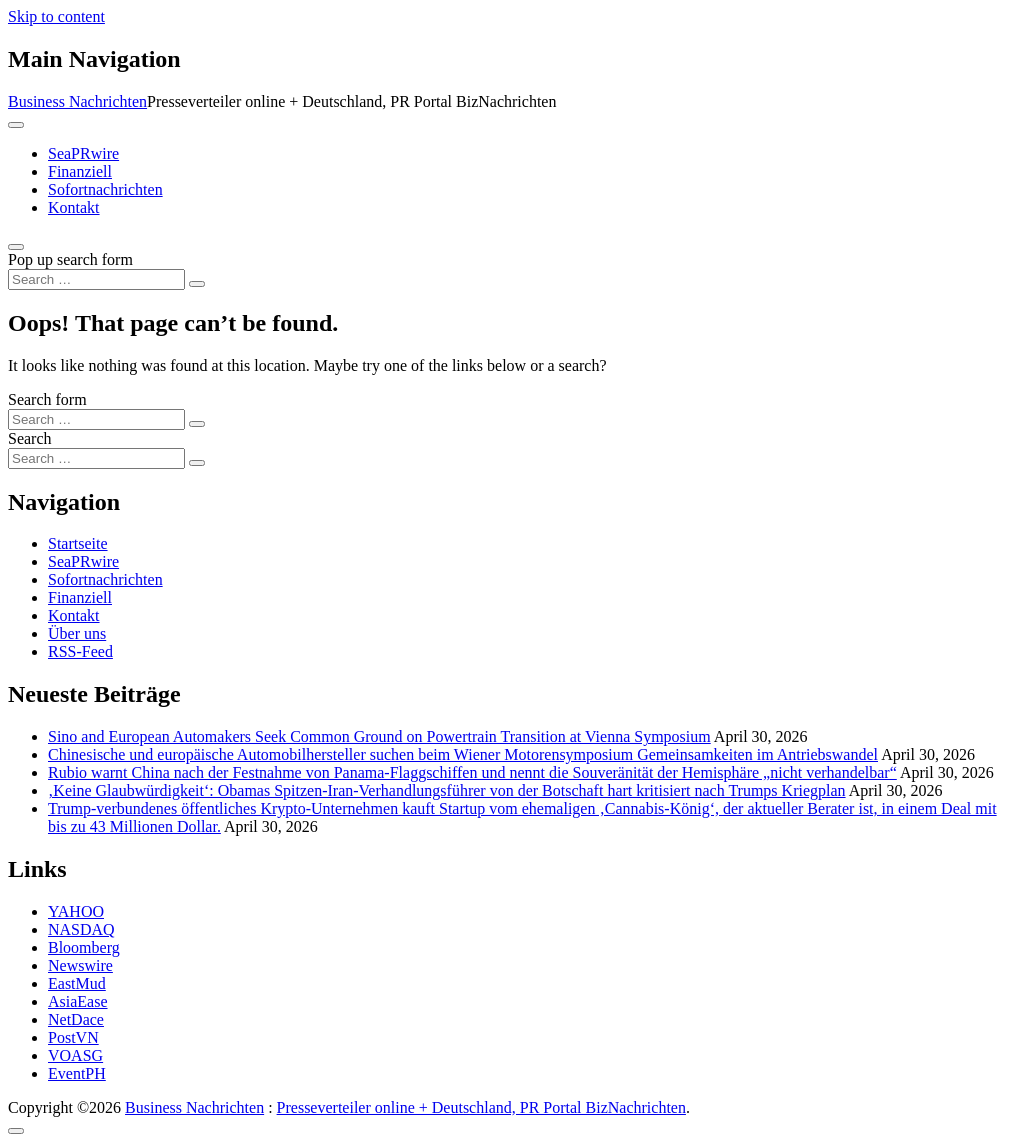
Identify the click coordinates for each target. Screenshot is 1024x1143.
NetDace (76, 1019)
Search (30, 438)
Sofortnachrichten (105, 189)
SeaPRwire (83, 153)
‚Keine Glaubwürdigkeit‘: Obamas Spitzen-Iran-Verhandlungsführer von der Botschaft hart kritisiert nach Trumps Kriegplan (447, 790)
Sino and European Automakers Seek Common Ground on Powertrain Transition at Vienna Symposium (379, 736)
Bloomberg (84, 947)
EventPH (77, 1073)
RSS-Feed (80, 651)
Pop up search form (70, 259)
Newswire (80, 965)
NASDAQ (81, 929)
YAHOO (76, 911)
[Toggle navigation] (16, 125)
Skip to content (56, 16)
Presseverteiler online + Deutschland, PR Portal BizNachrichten (481, 1107)
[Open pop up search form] (16, 247)
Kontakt (74, 207)
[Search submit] (197, 284)
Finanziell (80, 171)
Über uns (77, 633)
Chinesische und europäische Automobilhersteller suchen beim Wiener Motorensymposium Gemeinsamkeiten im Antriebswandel (463, 754)
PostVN (73, 1037)
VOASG (75, 1055)
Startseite (78, 543)
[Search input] (96, 279)
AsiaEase (78, 1001)
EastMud (77, 983)
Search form (47, 399)
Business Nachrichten (77, 101)
